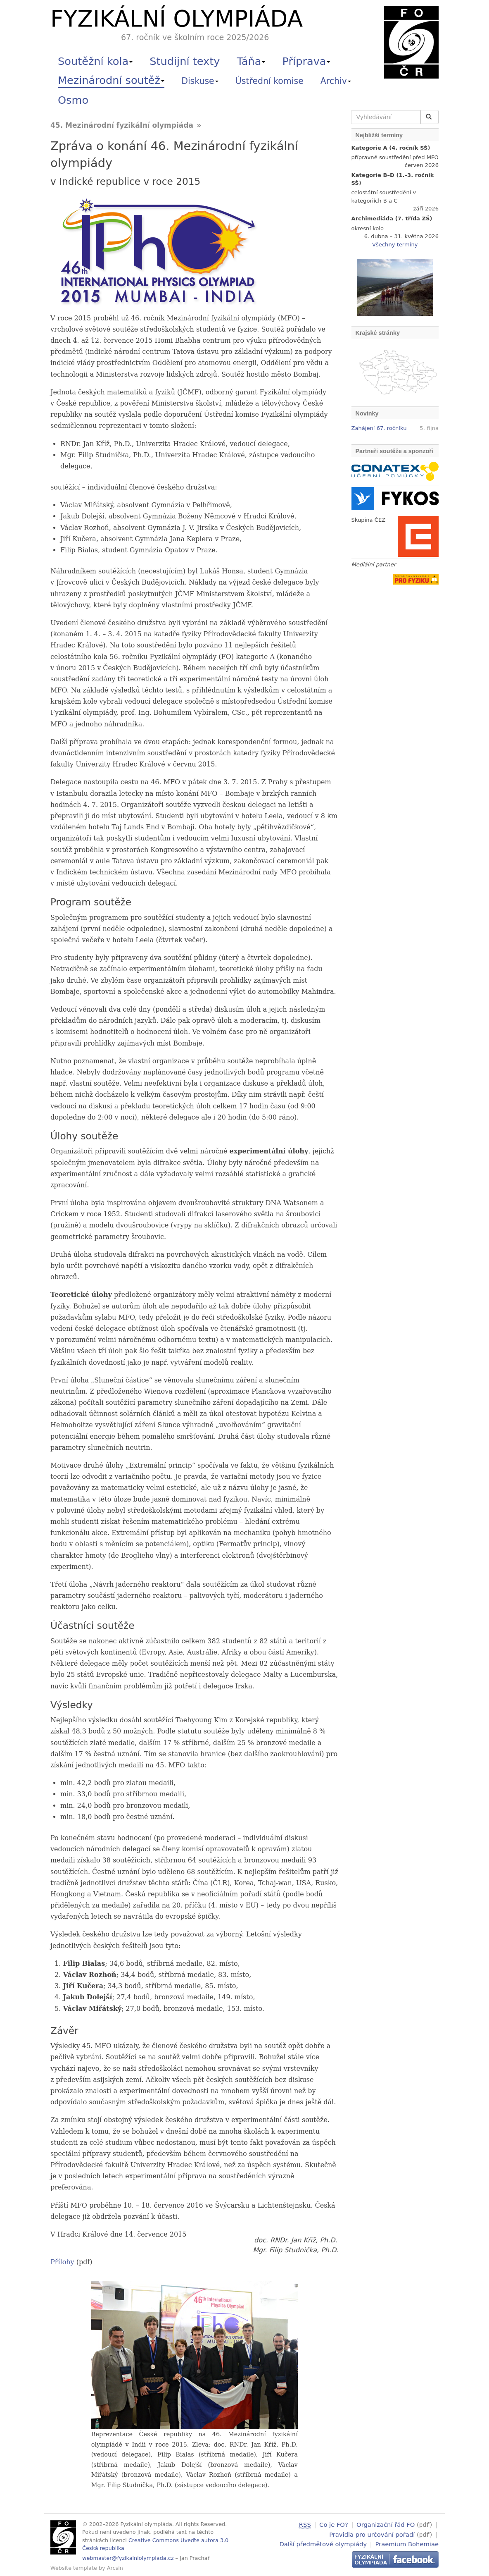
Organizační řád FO (385, 2524)
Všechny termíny (395, 244)
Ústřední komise (269, 81)
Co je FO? (333, 2524)
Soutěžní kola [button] (95, 61)
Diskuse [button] (199, 81)
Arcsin (115, 2568)
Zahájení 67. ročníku (379, 428)
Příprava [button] (306, 61)
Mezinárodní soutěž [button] (111, 80)
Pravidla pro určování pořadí (372, 2533)
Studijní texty (185, 61)
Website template (73, 2568)
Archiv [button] (335, 81)
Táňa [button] (251, 61)
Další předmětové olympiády (323, 2542)
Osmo (73, 100)
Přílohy (62, 2262)
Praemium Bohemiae (407, 2542)
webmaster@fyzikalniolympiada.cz (128, 2558)
